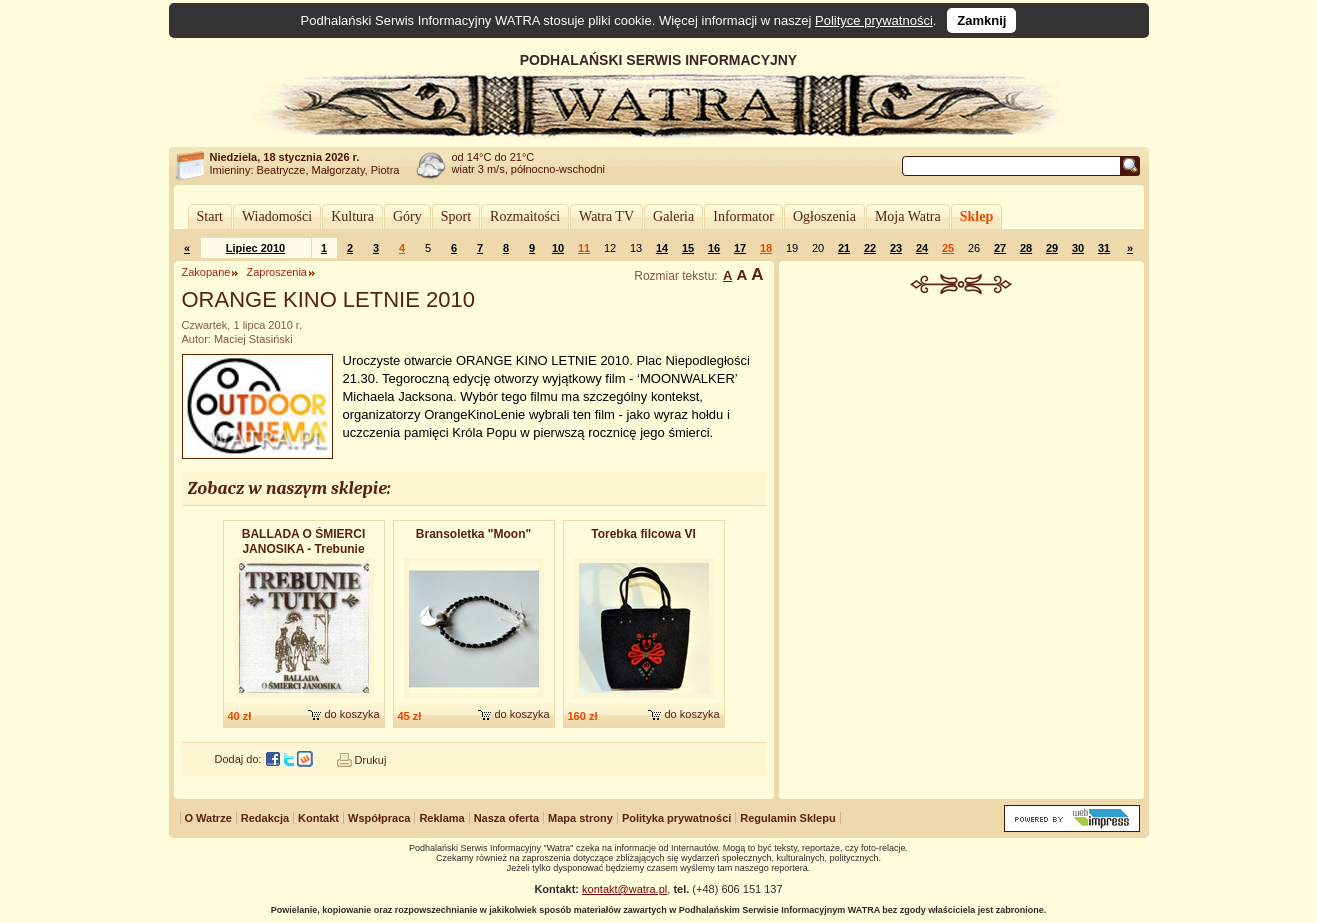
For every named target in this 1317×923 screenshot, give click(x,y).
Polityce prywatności (874, 20)
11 (584, 248)
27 (1000, 248)
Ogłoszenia (824, 216)
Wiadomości (277, 216)
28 (1026, 248)
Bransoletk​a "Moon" (473, 534)
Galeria (673, 216)
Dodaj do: (238, 759)
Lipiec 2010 (255, 248)
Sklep (976, 216)
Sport (456, 216)
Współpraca (379, 818)
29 (1052, 248)
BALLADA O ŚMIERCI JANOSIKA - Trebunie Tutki (304, 542)
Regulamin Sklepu (787, 818)
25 (948, 248)
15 (688, 248)
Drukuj (371, 760)
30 (1078, 248)
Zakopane (206, 272)
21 (844, 248)
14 (662, 248)
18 (766, 248)
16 (714, 248)
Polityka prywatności (676, 818)
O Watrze (208, 818)
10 (558, 248)
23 (896, 248)
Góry (407, 216)
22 (870, 248)
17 (740, 248)
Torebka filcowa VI (643, 534)
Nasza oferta (506, 818)
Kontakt (318, 818)
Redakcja (265, 818)
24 (922, 248)
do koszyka (351, 714)
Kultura (352, 216)
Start (210, 216)
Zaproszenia (276, 272)
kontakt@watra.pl (624, 889)
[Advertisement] (961, 444)
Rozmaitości (525, 216)
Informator (743, 216)
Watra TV (606, 216)
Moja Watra (908, 216)
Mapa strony (580, 818)
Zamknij (981, 20)
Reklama (441, 818)
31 (1104, 248)
